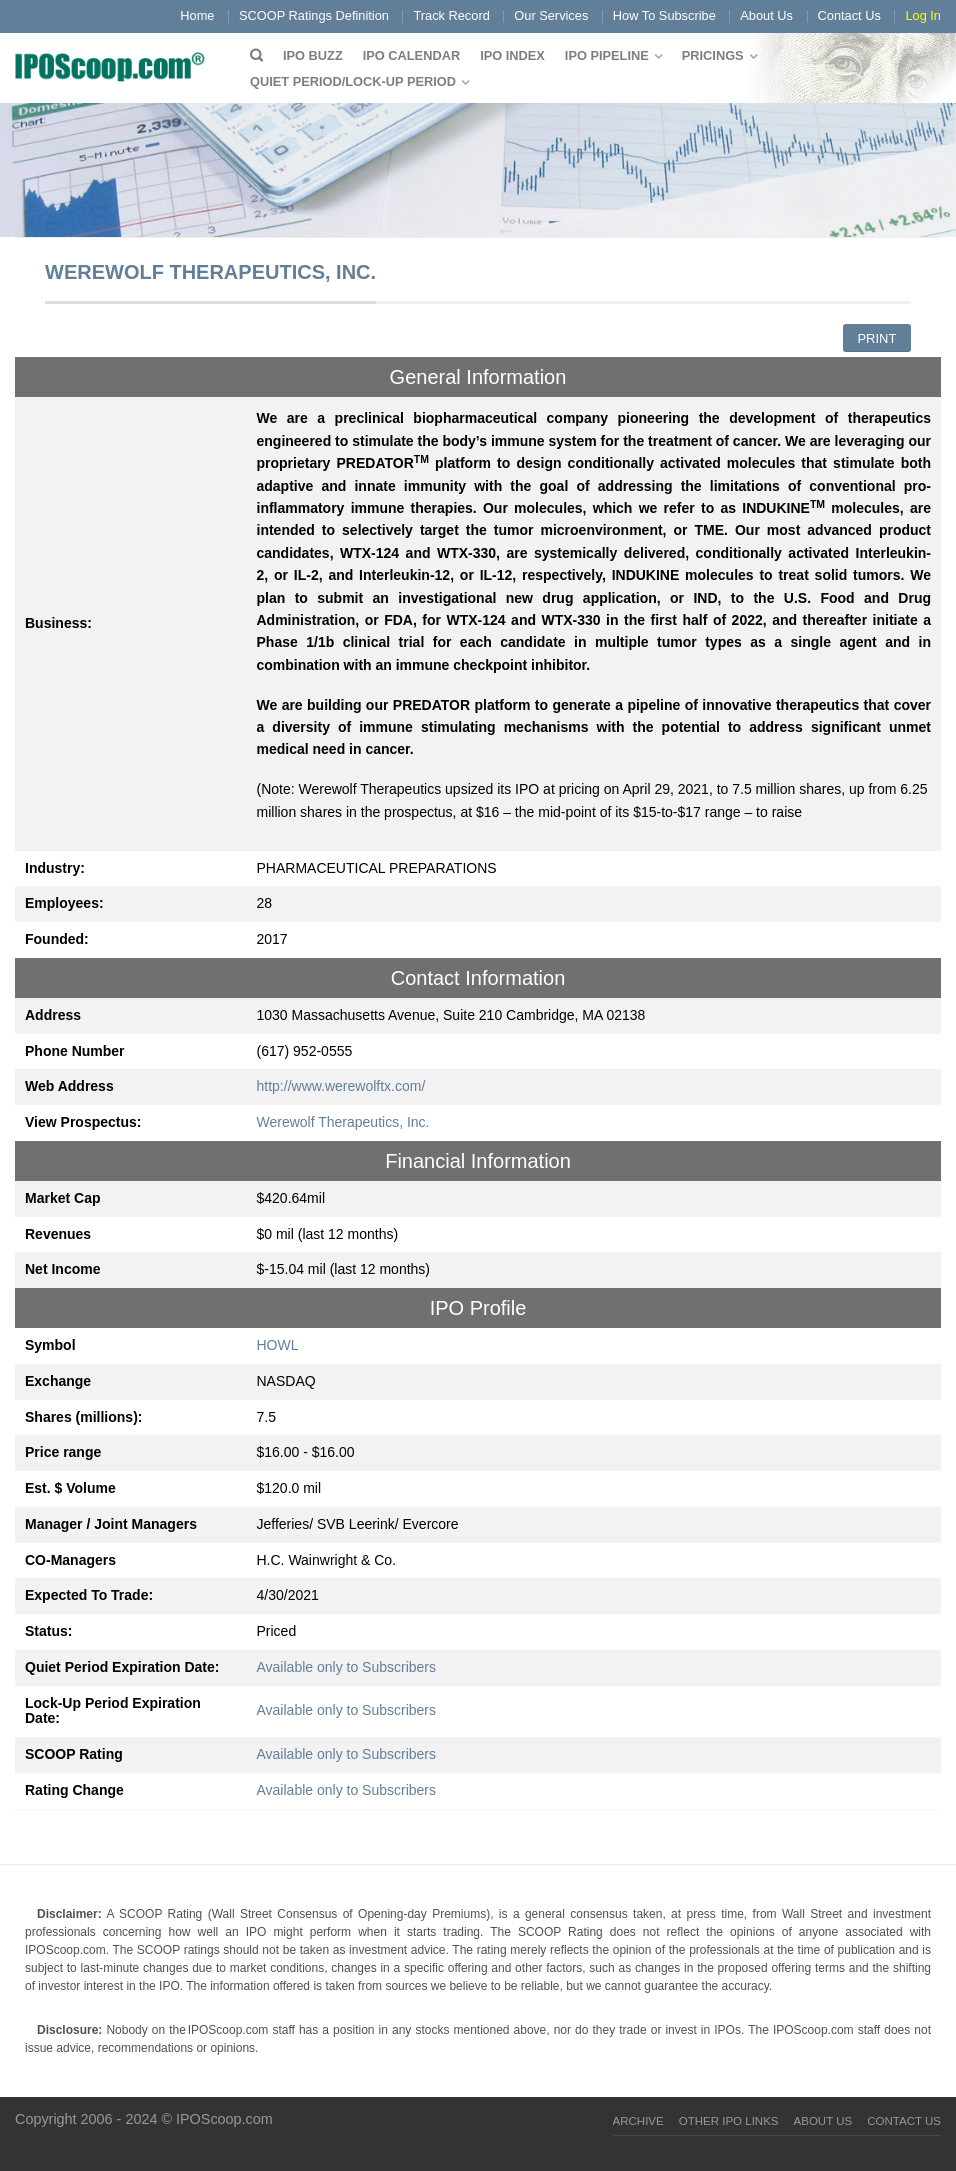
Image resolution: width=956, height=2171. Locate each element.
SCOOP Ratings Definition (314, 15)
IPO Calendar (411, 55)
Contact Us (849, 15)
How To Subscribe (664, 15)
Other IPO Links (729, 2121)
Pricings (713, 55)
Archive (638, 2121)
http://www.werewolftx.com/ (341, 1086)
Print (876, 338)
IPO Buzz (313, 55)
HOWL (278, 1345)
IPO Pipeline (607, 55)
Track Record (451, 15)
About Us (766, 15)
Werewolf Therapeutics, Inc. (343, 1122)
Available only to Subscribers (347, 1667)
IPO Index (512, 55)
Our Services (551, 15)
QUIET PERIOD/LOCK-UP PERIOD (353, 81)
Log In (923, 15)
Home (197, 15)
